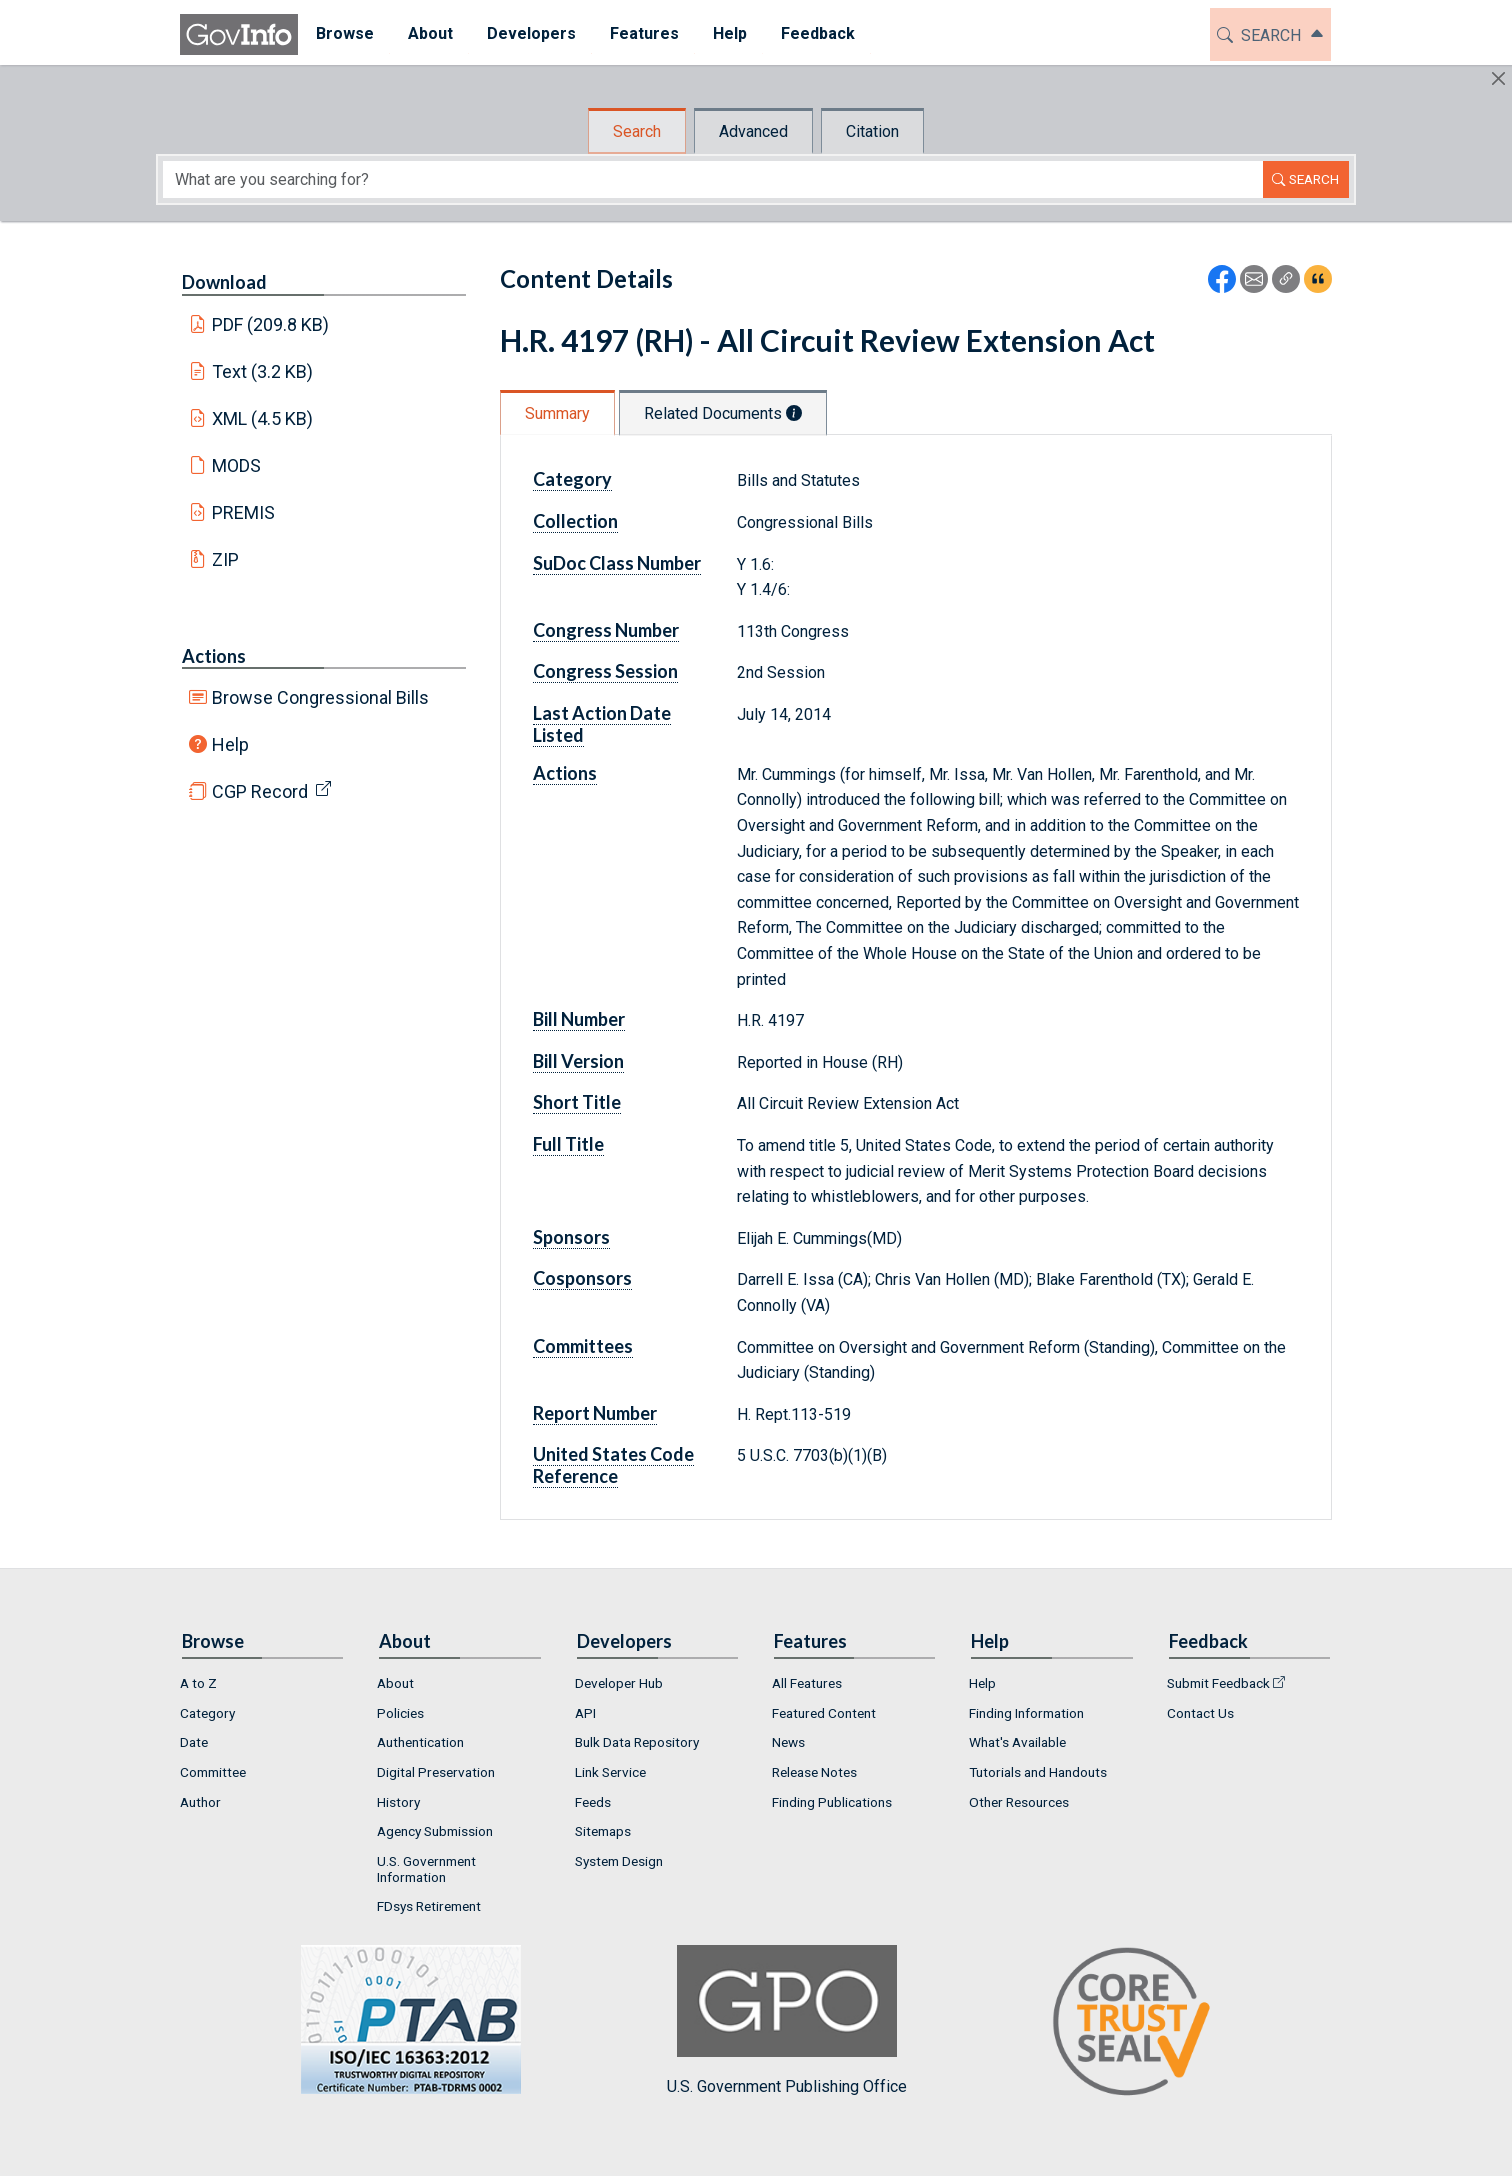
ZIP (225, 559)
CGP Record (260, 791)
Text (263, 371)
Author (200, 1802)
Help (230, 744)
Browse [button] (344, 33)
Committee (213, 1772)
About (395, 1683)
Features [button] (643, 33)
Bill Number (579, 1019)
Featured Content (824, 1713)
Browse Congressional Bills (320, 697)
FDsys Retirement (429, 1906)
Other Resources (1019, 1802)
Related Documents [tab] (723, 413)
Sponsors (571, 1237)
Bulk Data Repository (637, 1742)
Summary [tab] (557, 413)
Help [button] (729, 33)
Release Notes (814, 1772)
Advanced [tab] (753, 131)
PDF (271, 324)
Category (572, 479)
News (788, 1742)
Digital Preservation (436, 1772)
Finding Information (1026, 1713)
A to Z (198, 1683)
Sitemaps (603, 1831)
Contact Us (1200, 1713)
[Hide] (1498, 78)
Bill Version (578, 1061)
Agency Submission (435, 1831)
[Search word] (713, 179)
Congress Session (605, 671)
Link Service (610, 1772)
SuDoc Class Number (617, 563)
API (585, 1713)
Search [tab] (637, 131)
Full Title (568, 1144)
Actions (214, 656)
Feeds (593, 1802)
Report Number (595, 1413)
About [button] (429, 33)
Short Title (577, 1102)
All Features (807, 1683)
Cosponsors (582, 1278)
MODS (236, 465)
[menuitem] (344, 34)
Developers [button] (530, 33)
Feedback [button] (817, 33)
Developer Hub (619, 1683)
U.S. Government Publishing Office (787, 2020)
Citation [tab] (872, 131)
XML (263, 418)
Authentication (420, 1742)
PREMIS (243, 512)
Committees (583, 1346)
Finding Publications (832, 1802)
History (398, 1802)
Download (224, 282)
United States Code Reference (613, 1465)
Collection (575, 521)
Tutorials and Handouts (1038, 1772)
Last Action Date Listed (602, 724)
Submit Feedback (1218, 1683)
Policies (400, 1713)
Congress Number (606, 630)
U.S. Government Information (426, 1869)
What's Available (1017, 1742)
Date (194, 1742)
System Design (619, 1861)
